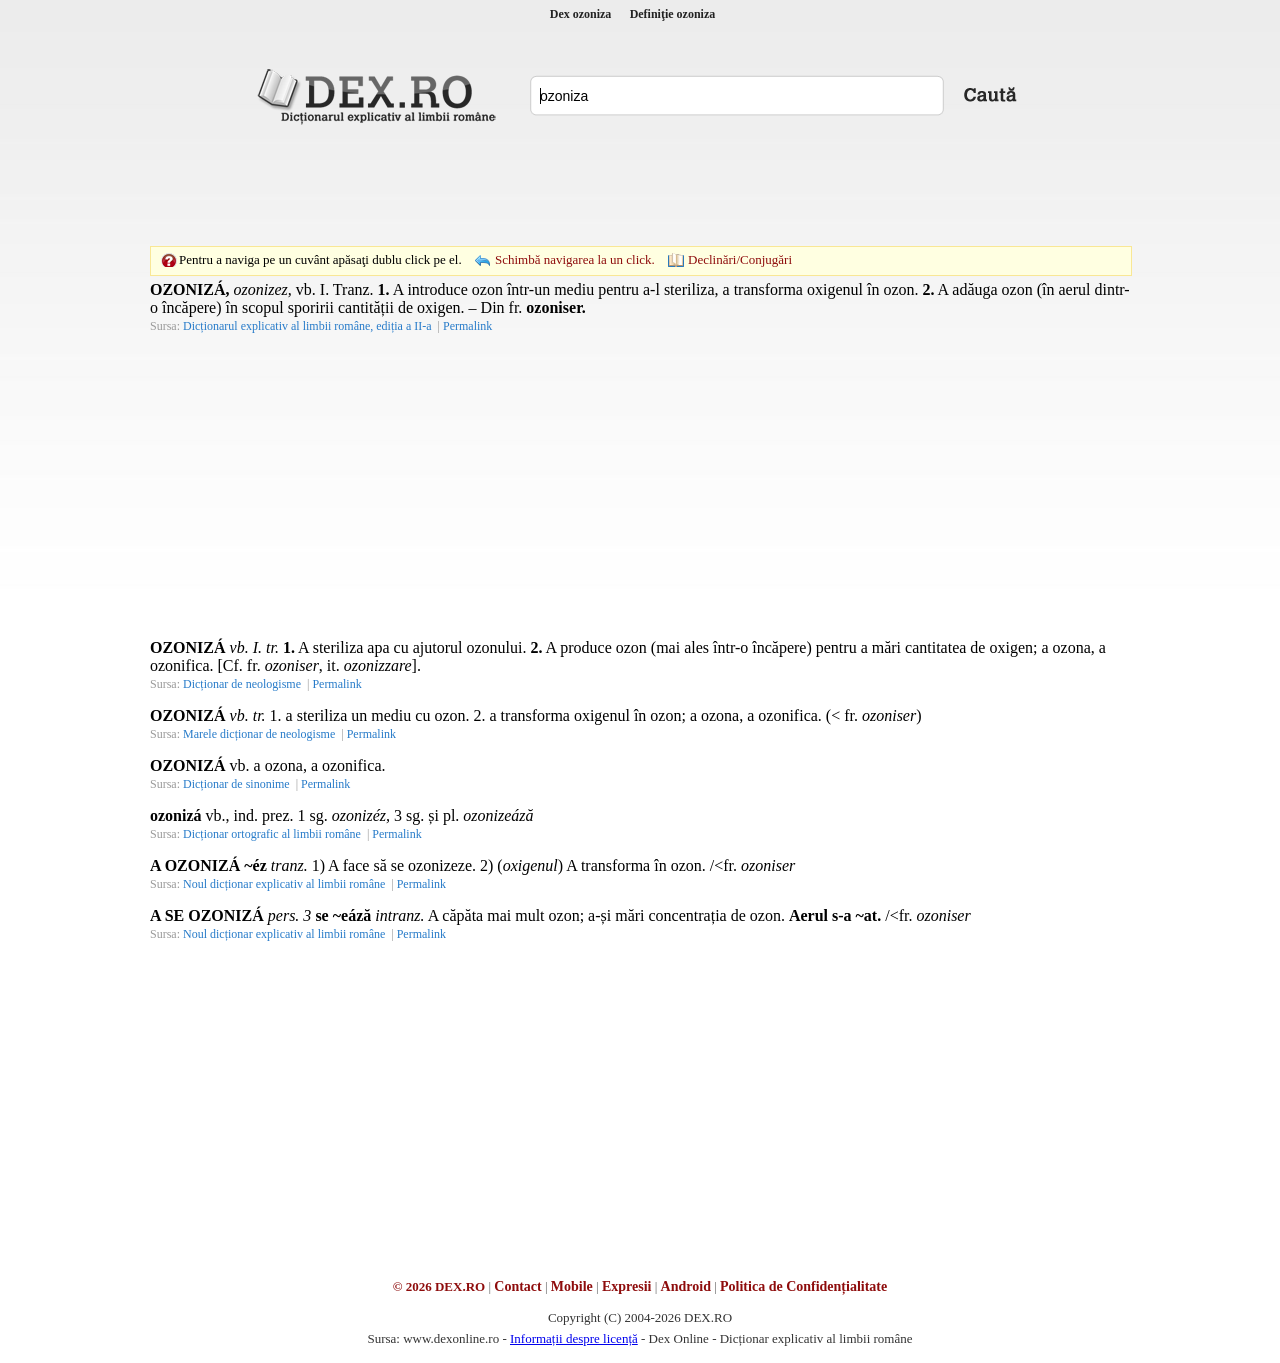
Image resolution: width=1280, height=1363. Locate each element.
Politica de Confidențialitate (803, 1286)
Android (686, 1286)
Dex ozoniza (581, 14)
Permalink (467, 326)
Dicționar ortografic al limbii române (272, 834)
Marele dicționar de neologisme (259, 734)
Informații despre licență (574, 1338)
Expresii (627, 1286)
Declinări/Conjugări (740, 259)
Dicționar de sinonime (236, 784)
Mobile (572, 1286)
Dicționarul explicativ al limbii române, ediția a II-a (307, 326)
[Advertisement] (640, 185)
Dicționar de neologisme (242, 684)
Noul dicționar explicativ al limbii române (284, 884)
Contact (517, 1286)
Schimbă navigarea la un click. (575, 259)
